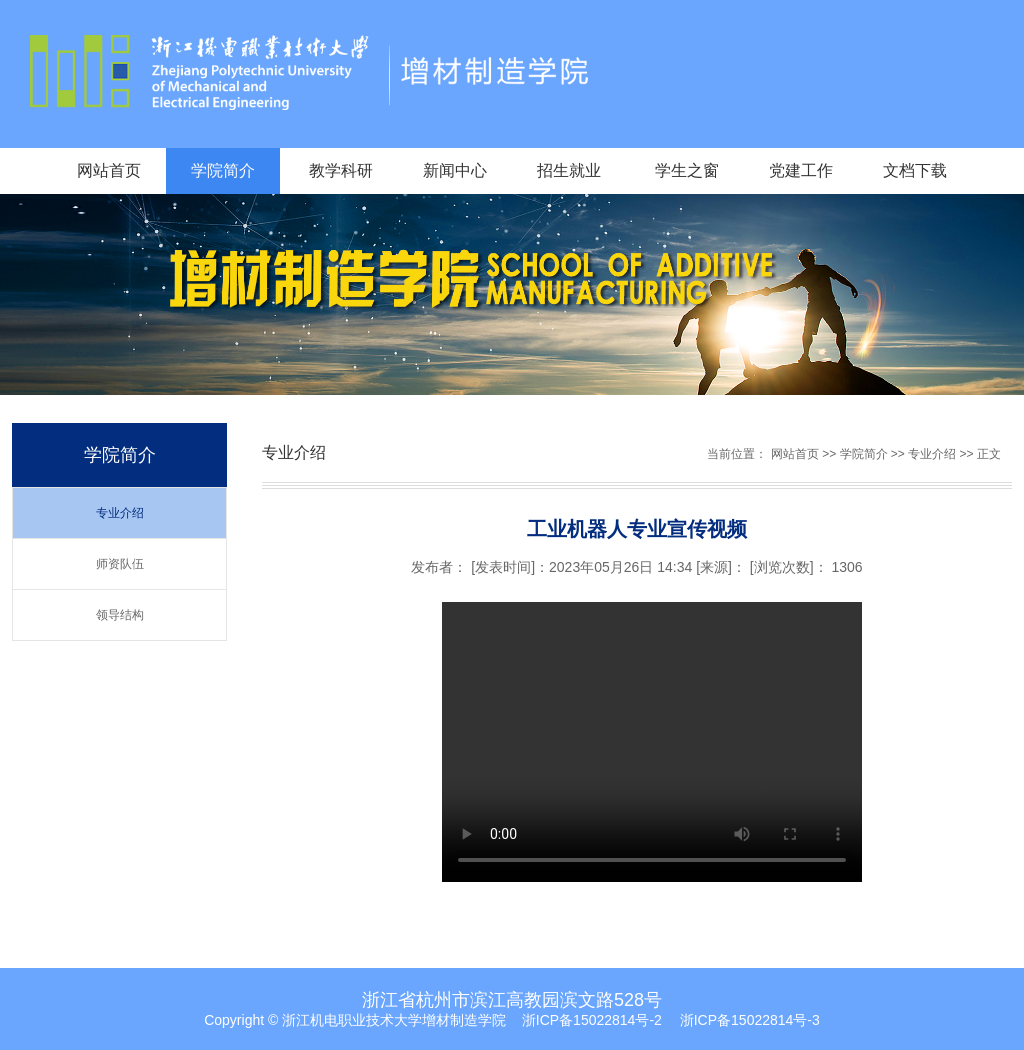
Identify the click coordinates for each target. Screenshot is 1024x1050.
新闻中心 (455, 170)
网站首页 (109, 170)
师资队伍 (120, 564)
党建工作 (801, 170)
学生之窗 (687, 170)
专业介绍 (120, 513)
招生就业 (569, 170)
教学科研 (341, 170)
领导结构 (120, 615)
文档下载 (915, 170)
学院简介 (223, 170)
